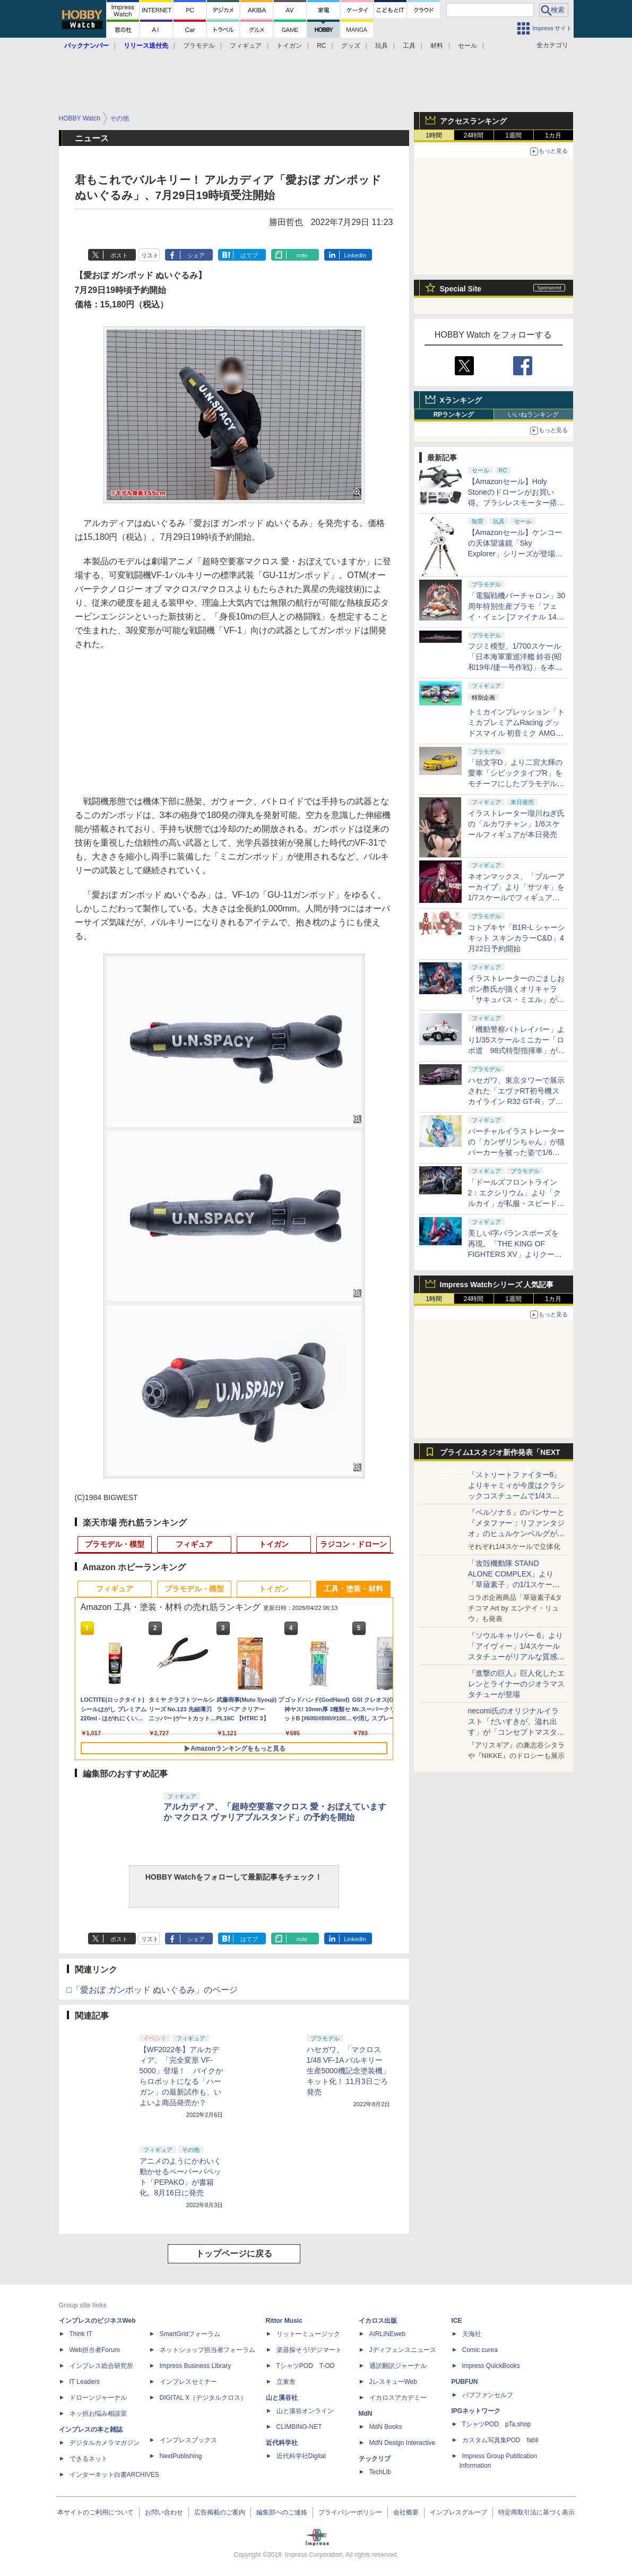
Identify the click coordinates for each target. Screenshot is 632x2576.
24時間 (473, 135)
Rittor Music (284, 2320)
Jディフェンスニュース (402, 2350)
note (301, 255)
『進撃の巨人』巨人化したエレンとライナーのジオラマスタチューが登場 (516, 1684)
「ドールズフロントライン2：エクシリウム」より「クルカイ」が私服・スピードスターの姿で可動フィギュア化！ (516, 1203)
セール (467, 45)
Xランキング (461, 400)
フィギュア (246, 45)
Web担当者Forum (95, 2350)
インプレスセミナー (188, 2381)
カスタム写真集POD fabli (500, 2440)
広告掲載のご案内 (219, 2512)
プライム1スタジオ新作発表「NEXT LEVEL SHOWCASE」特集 (500, 1454)
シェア (196, 255)
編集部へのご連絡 (281, 2512)
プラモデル (199, 45)
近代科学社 (282, 2442)
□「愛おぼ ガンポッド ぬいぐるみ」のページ (152, 1989)
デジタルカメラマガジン (105, 2442)
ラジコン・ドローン (353, 1544)
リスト (150, 255)
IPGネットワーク (476, 2411)
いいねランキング (533, 414)
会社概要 (406, 2512)
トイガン (289, 45)
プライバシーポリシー (350, 2512)
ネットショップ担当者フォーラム (207, 2350)
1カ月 (553, 135)
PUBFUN (465, 2381)
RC (321, 45)
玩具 (381, 45)
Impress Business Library (195, 2366)
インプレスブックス (188, 2440)
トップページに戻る (234, 2253)
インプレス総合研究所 (101, 2366)
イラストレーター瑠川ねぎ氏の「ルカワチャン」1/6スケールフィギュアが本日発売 (516, 824)
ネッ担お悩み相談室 (98, 2413)
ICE (457, 2320)
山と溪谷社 (282, 2397)
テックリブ (375, 2458)
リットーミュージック (308, 2334)
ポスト (119, 255)
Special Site (461, 289)
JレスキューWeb (393, 2381)
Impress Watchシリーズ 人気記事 (497, 1284)
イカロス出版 (378, 2320)
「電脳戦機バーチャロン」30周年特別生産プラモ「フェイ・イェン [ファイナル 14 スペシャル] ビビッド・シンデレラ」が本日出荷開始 (517, 616)
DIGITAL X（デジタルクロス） (203, 2397)
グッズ (350, 45)
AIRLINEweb (387, 2334)
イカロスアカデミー (398, 2397)
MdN (366, 2413)
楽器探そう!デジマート (309, 2350)
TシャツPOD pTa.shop (496, 2424)
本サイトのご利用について (95, 2512)
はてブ (249, 255)
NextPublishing (181, 2456)
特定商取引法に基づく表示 (536, 2512)
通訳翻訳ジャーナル (398, 2366)
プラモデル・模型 (114, 1544)
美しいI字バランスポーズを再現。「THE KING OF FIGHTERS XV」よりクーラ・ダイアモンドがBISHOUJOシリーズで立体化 (517, 1254)
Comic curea (480, 2350)
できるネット (89, 2458)
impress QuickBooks (491, 2366)
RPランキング (454, 414)
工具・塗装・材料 (353, 1588)
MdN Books (385, 2427)
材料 (436, 45)
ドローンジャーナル (98, 2397)
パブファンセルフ (487, 2395)
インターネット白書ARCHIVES (114, 2474)
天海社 (471, 2334)
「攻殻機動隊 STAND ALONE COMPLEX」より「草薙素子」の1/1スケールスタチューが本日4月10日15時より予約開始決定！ (515, 1584)
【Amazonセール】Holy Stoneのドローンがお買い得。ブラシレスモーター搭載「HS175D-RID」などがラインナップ (516, 502)
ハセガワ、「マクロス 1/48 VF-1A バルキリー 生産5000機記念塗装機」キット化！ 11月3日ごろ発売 (348, 2070)
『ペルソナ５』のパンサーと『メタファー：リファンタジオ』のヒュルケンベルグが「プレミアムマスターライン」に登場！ (516, 1533)
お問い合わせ (164, 2512)
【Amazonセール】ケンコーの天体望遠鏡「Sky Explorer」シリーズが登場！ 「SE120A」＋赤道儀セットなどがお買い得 (519, 553)
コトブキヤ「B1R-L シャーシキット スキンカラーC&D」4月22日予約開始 (516, 938)
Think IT (81, 2334)
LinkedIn (355, 255)
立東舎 (286, 2381)
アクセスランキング (473, 121)
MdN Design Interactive (402, 2442)
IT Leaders (85, 2381)
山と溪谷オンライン (305, 2411)
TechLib (380, 2472)
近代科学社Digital (301, 2456)
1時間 (434, 135)
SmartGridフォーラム (190, 2334)
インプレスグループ (458, 2512)
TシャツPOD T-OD (305, 2366)
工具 (409, 45)
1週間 (513, 135)
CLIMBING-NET (299, 2427)
